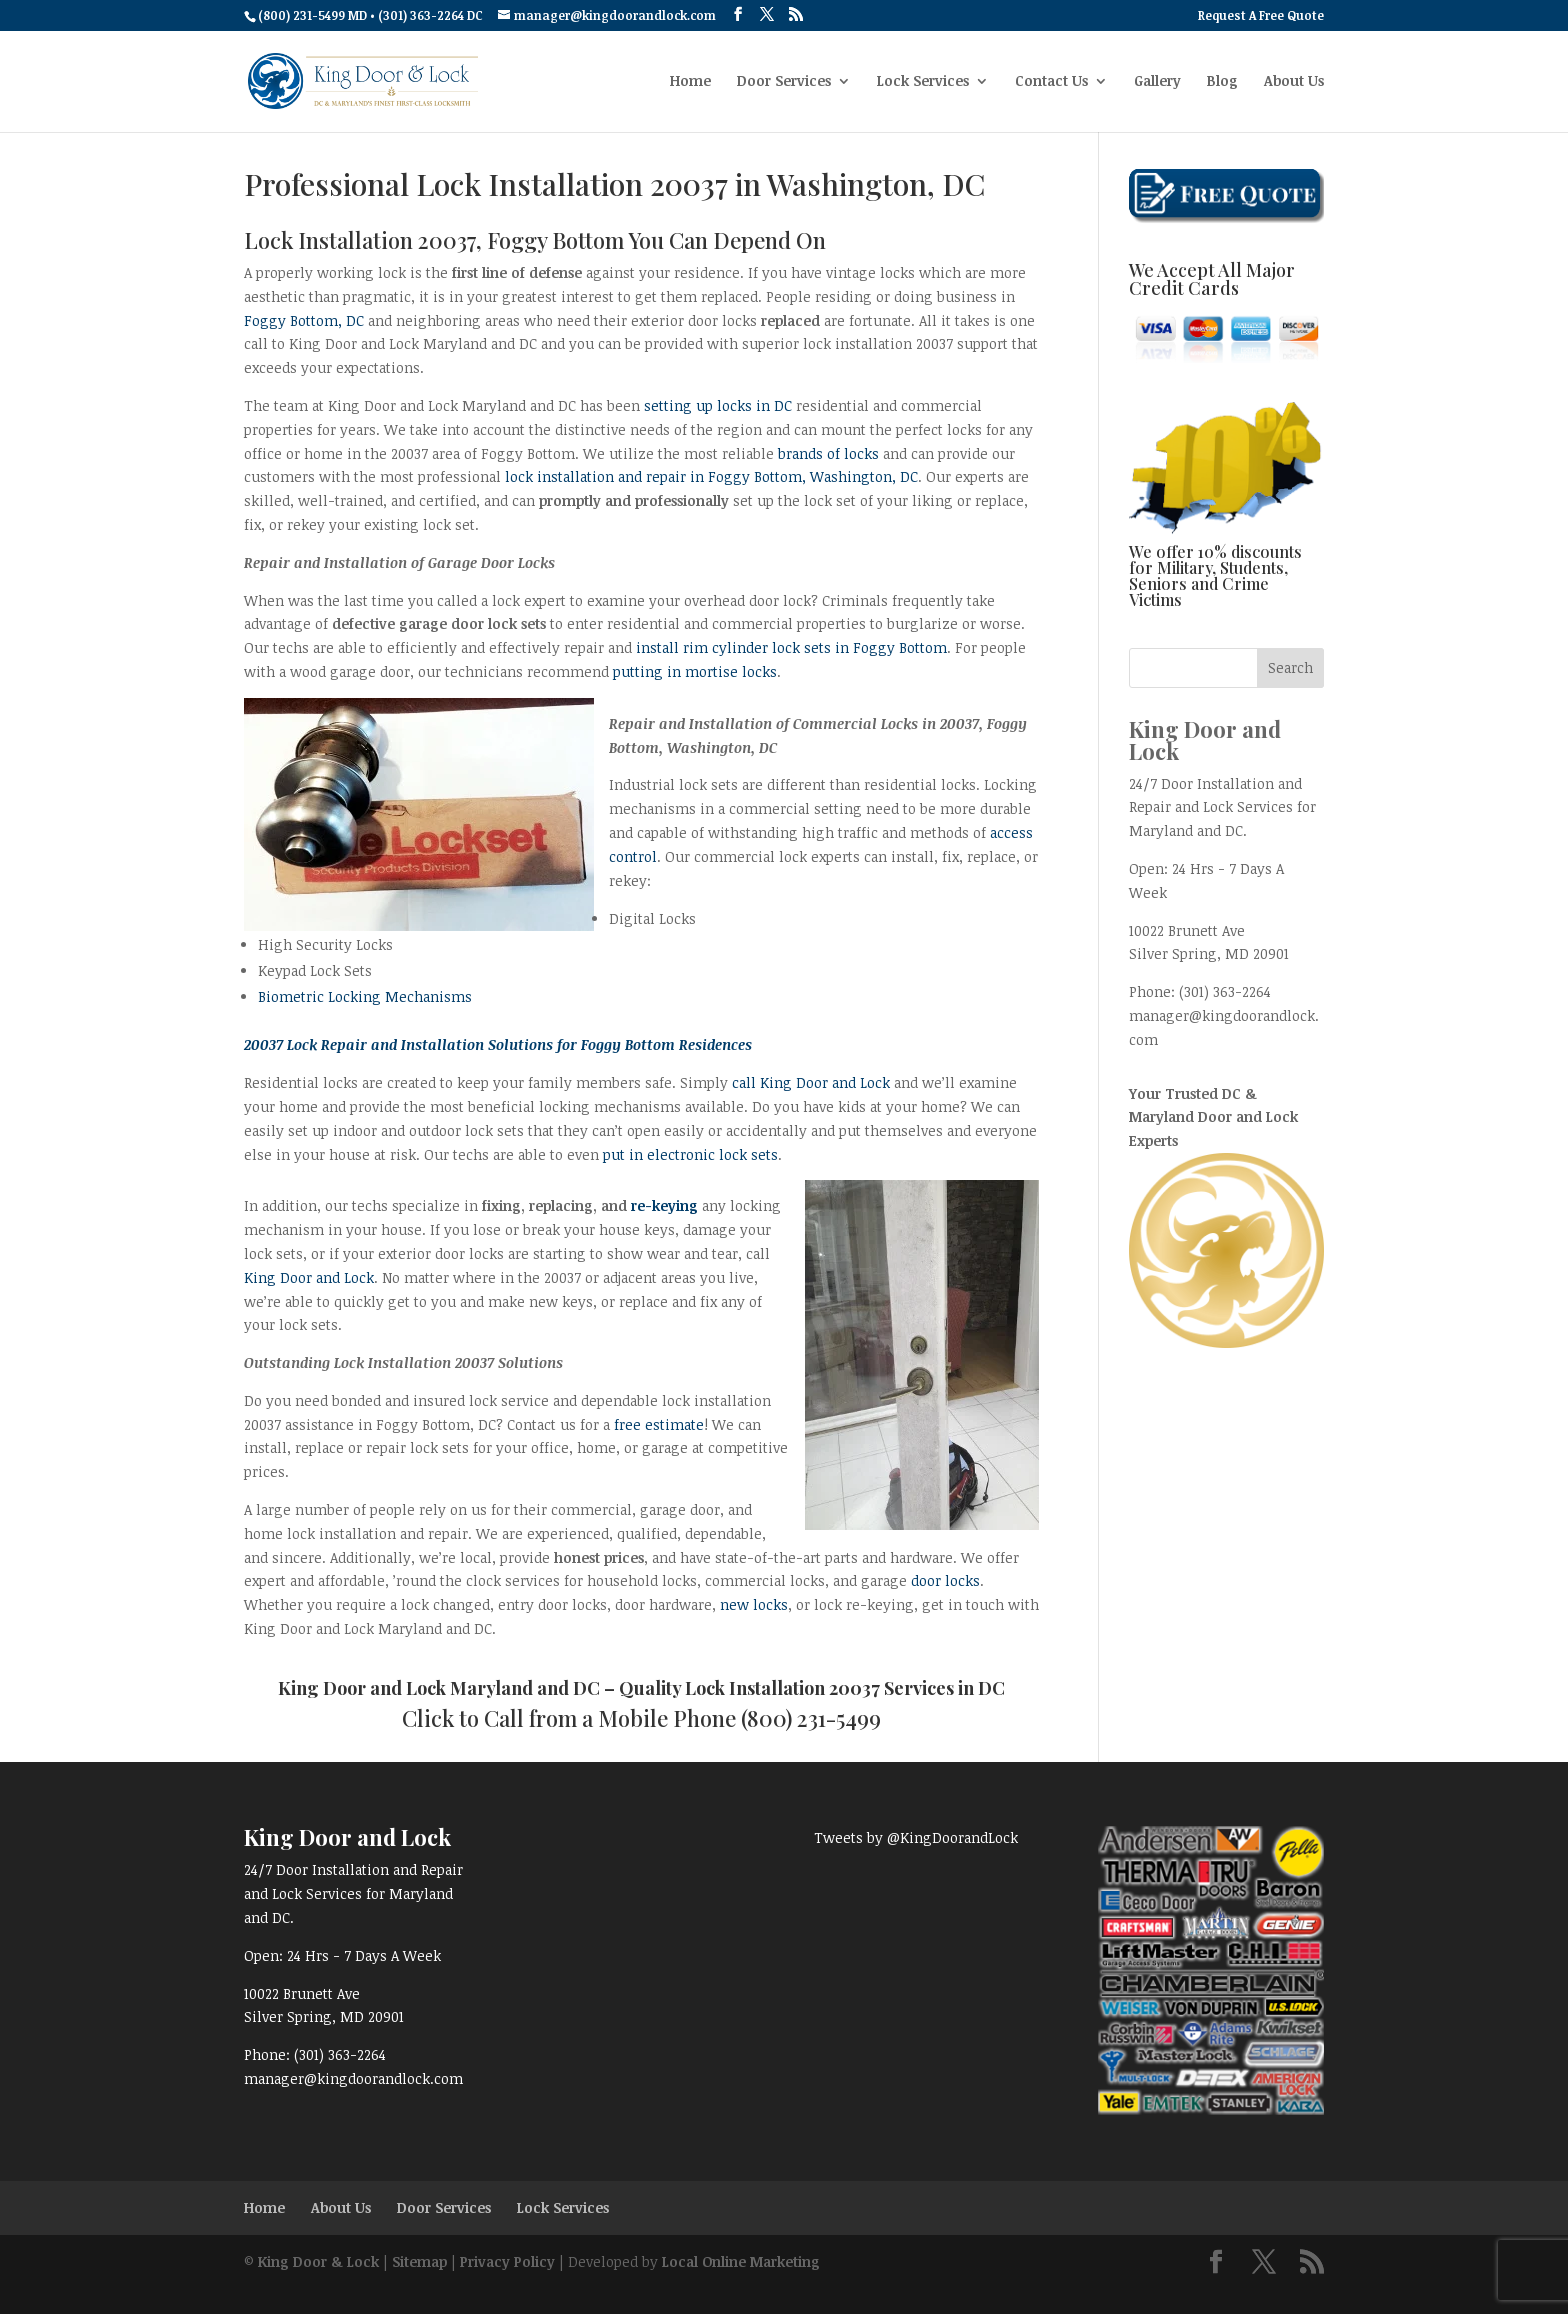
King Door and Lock (309, 1277)
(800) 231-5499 (811, 1718)
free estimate (659, 1424)
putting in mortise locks (695, 671)
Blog (1222, 82)
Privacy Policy (507, 2261)
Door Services (784, 82)
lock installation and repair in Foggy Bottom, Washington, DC (711, 476)
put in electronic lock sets (690, 1154)
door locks (945, 1580)
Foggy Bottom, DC (304, 320)
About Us (1294, 82)
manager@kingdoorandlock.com (353, 2078)
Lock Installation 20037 (782, 1688)
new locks (754, 1604)
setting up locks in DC (718, 405)
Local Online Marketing (741, 2261)
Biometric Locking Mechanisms (365, 996)
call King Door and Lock (811, 1082)
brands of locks (828, 453)
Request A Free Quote (1261, 16)
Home (690, 82)
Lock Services (923, 82)
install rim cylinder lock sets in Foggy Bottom (791, 647)
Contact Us (1051, 82)
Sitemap (419, 2261)
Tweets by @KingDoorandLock (916, 1837)
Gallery (1157, 82)
